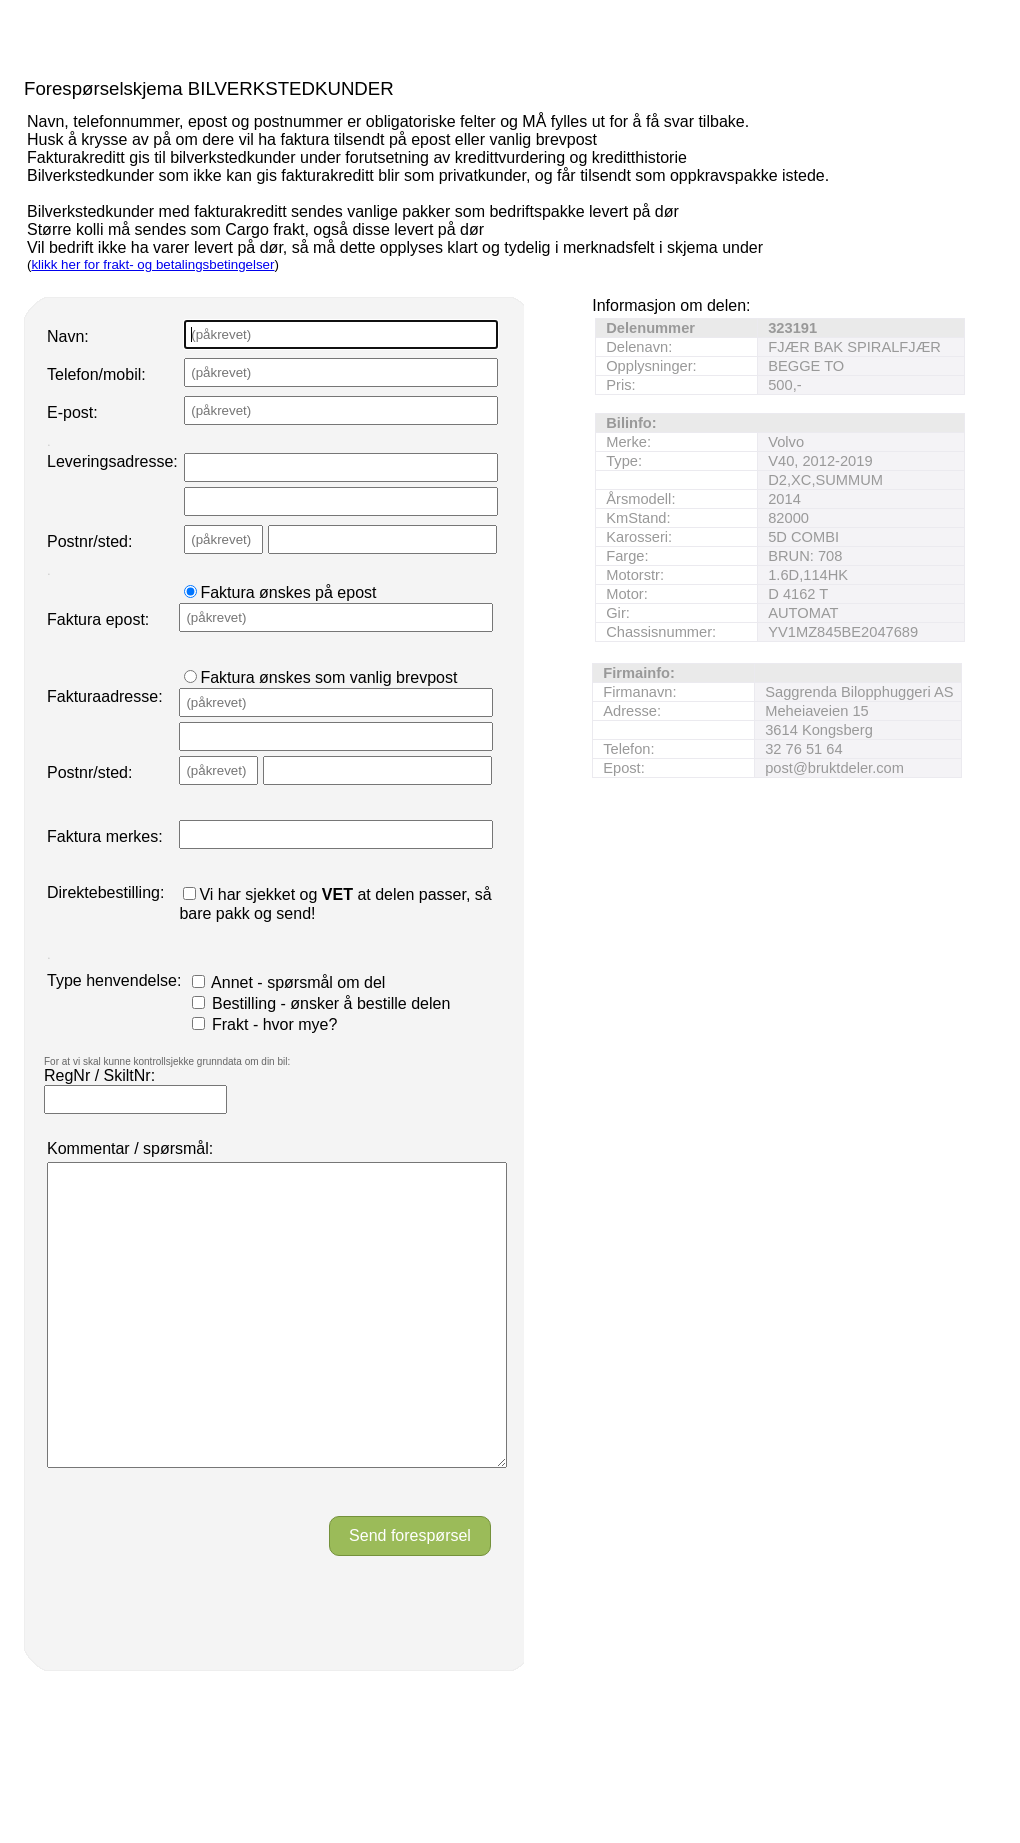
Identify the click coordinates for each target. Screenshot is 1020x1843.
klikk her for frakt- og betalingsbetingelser (152, 264)
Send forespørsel (410, 1595)
